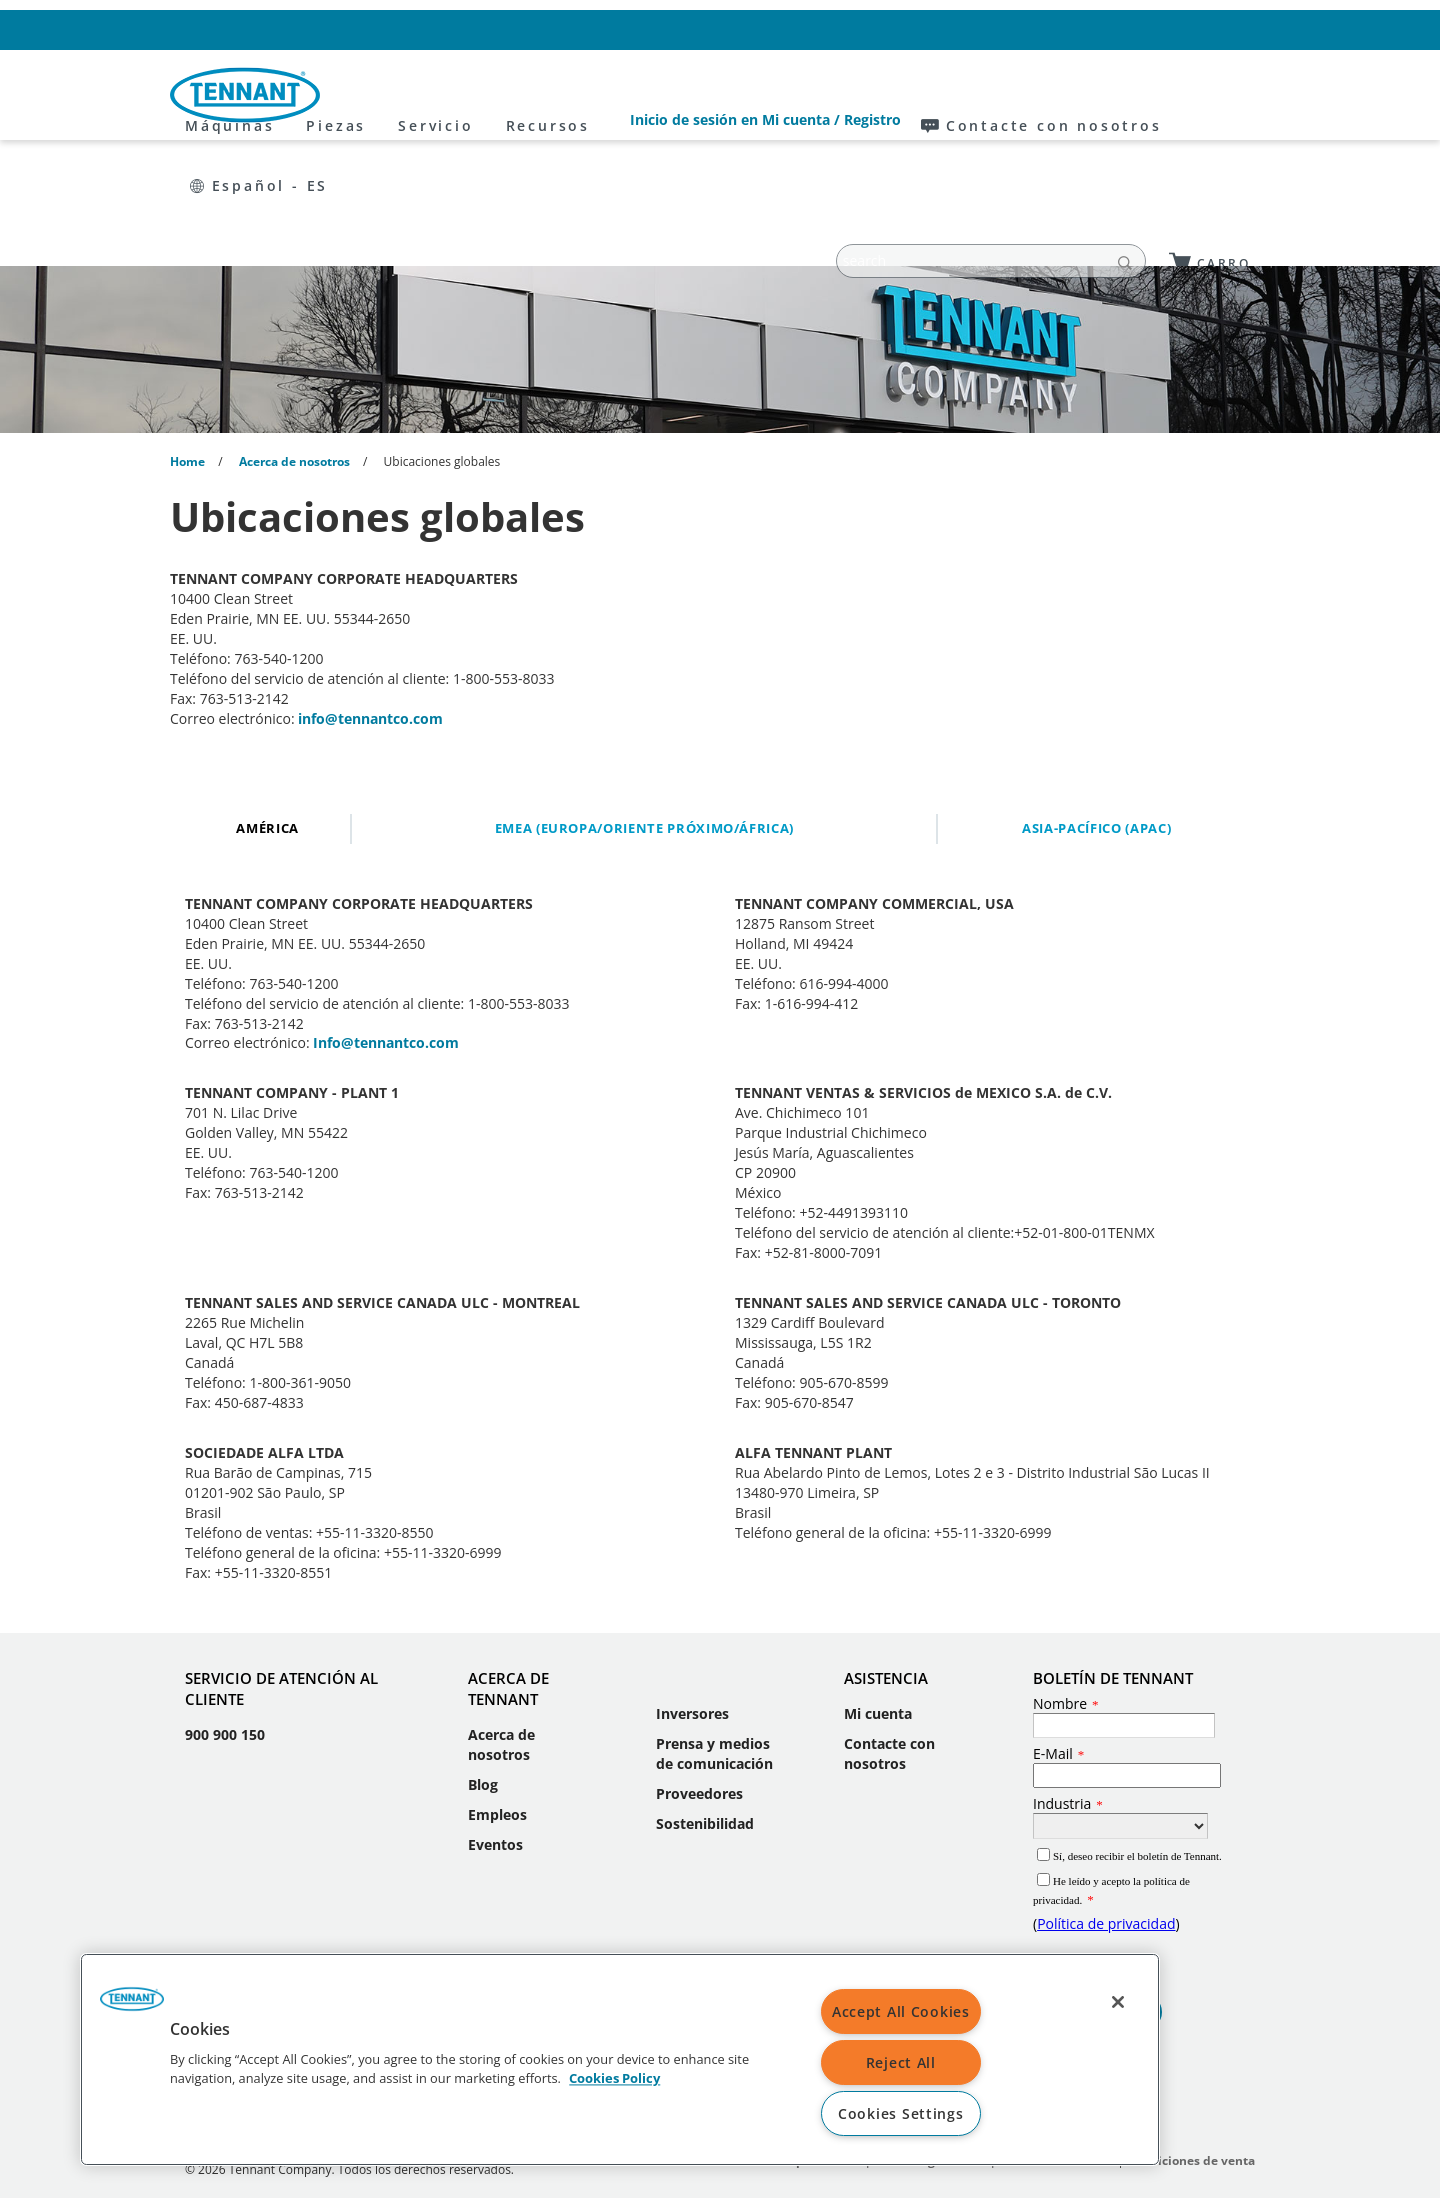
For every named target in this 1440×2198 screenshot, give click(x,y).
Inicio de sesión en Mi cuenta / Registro (826, 29)
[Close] (1118, 2002)
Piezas (519, 95)
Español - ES (1208, 29)
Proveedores (699, 1672)
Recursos (731, 95)
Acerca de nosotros (501, 1623)
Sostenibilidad (705, 1702)
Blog (483, 1663)
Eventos (495, 1723)
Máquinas (412, 95)
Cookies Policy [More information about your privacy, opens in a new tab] (614, 2079)
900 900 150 (225, 1613)
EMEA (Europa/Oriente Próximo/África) (644, 707)
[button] (132, 2006)
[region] (620, 2059)
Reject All (901, 2062)
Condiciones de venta (1191, 2039)
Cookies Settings (901, 2113)
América (267, 707)
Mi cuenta (878, 1592)
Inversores (692, 1592)
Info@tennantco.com (386, 921)
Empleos (497, 1693)
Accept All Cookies (901, 2011)
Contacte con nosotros (1052, 29)
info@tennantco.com (370, 597)
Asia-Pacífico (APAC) (1096, 707)
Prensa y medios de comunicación (714, 1632)
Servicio (618, 95)
